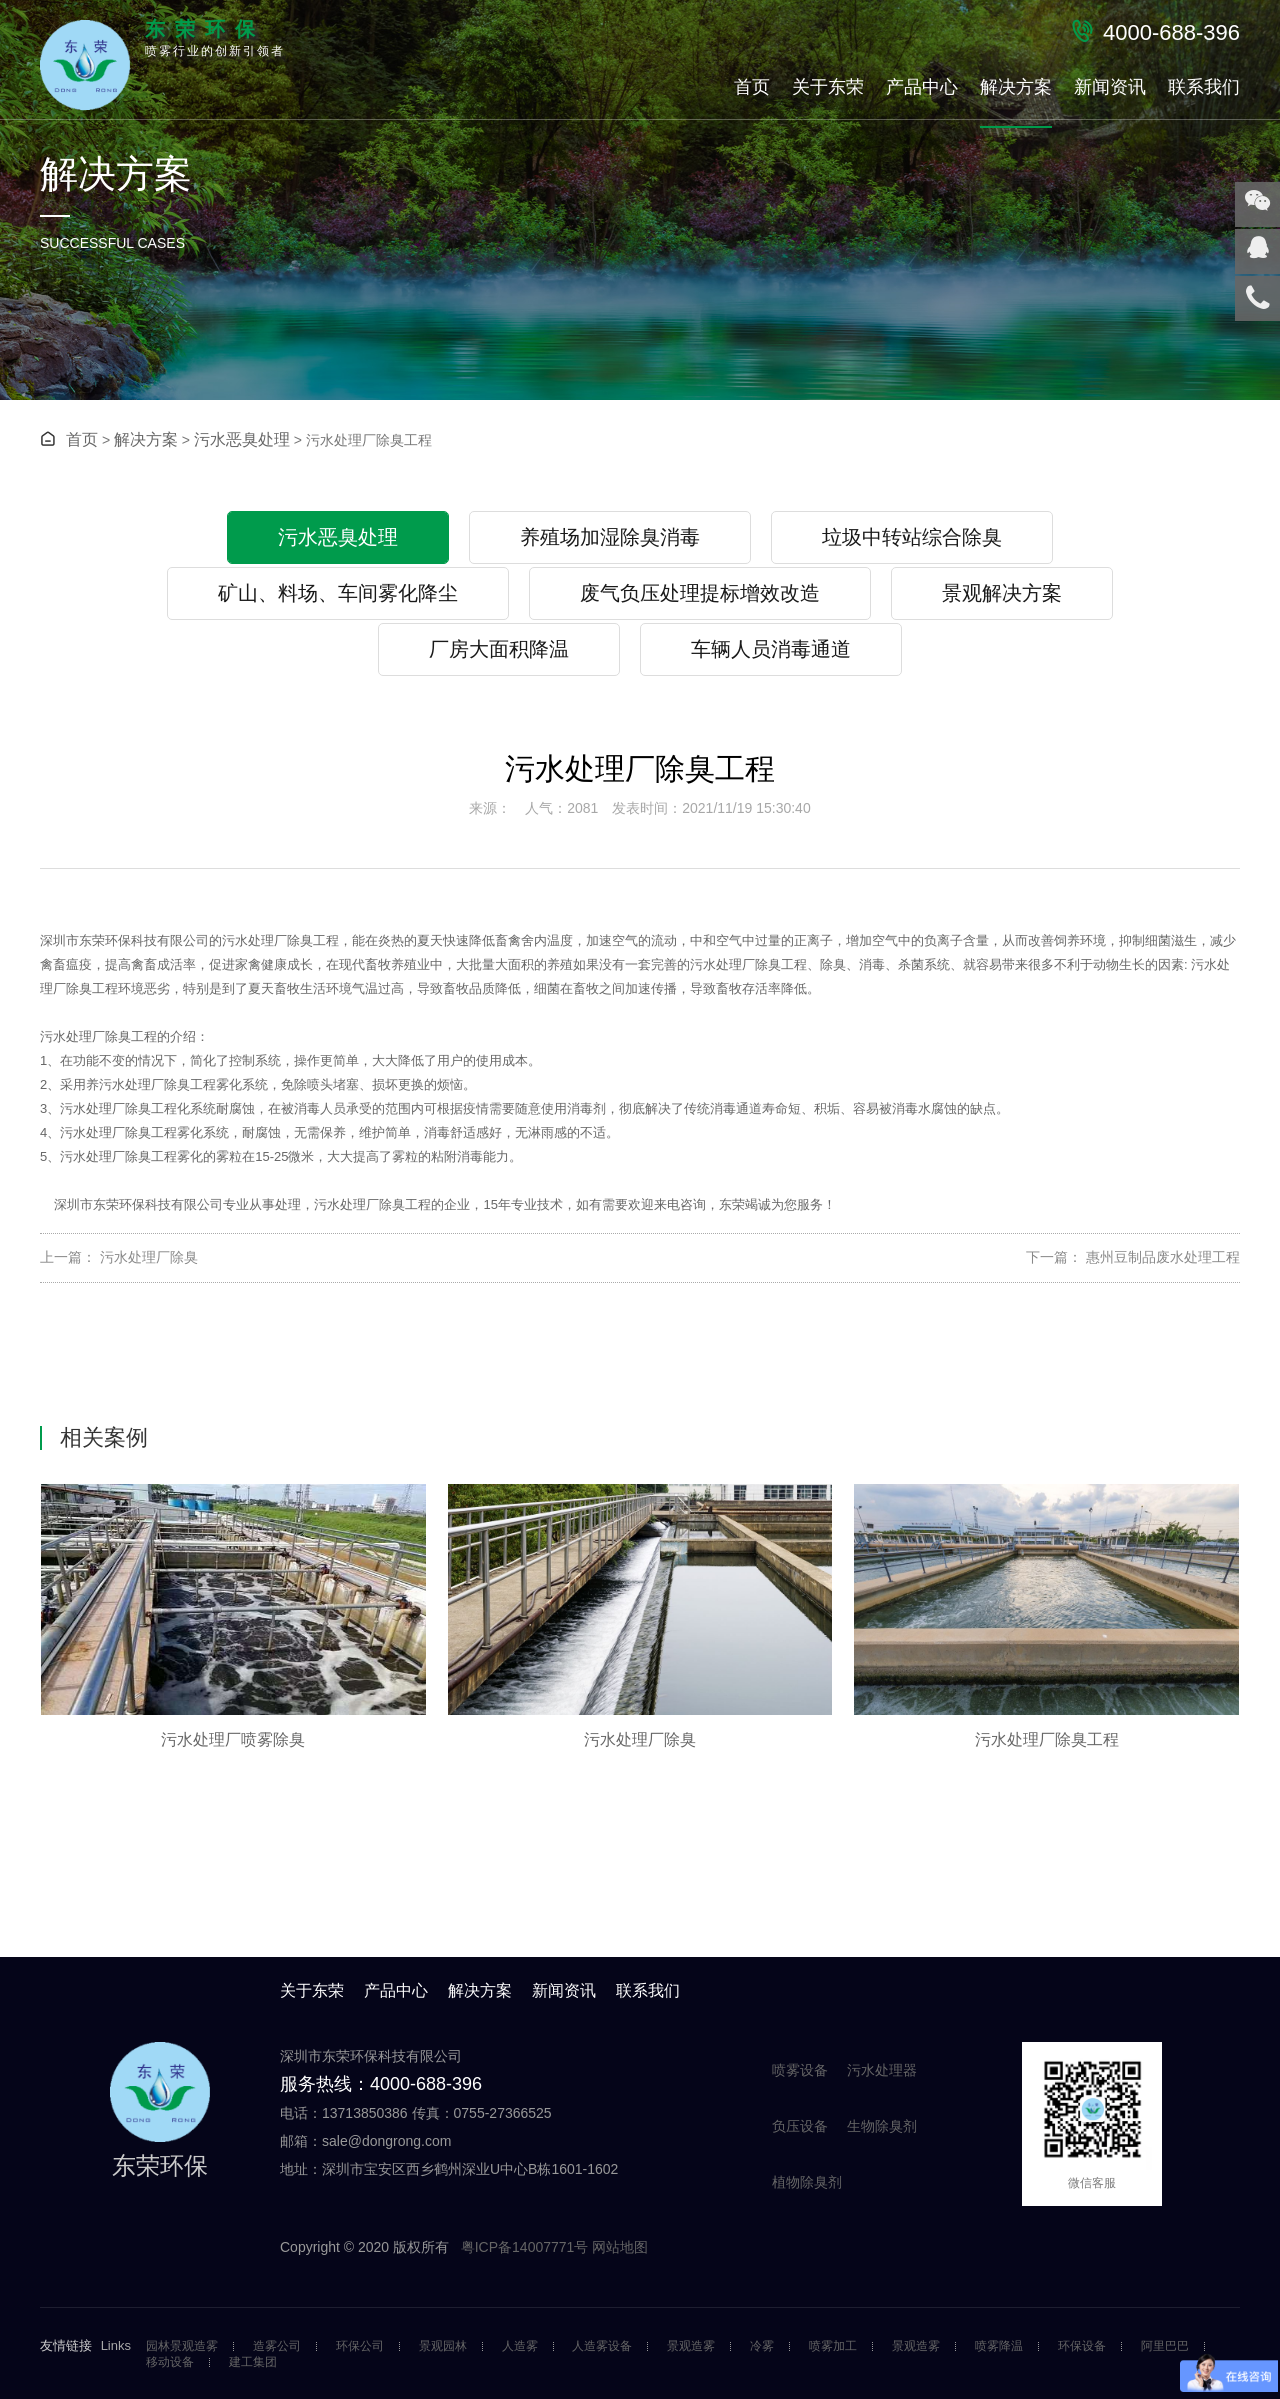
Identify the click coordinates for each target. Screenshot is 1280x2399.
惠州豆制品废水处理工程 (1161, 1257)
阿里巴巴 (1165, 2346)
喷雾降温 (999, 2346)
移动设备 (170, 2362)
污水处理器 (882, 2070)
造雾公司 (277, 2346)
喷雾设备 (800, 2070)
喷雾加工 (833, 2346)
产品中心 (922, 87)
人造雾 (520, 2346)
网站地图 (620, 2247)
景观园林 (443, 2346)
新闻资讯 (1110, 87)
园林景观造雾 (182, 2346)
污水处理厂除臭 (147, 1257)
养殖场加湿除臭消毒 (610, 537)
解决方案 (1016, 87)
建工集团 (253, 2362)
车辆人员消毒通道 (771, 649)
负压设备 (800, 2126)
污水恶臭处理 (242, 439)
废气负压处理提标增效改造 (700, 593)
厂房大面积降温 (499, 649)
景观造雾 (691, 2346)
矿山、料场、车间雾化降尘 (338, 593)
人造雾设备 (602, 2346)
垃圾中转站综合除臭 (912, 537)
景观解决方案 (1002, 593)
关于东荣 (828, 87)
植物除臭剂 (807, 2182)
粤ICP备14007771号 (527, 2247)
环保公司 (360, 2346)
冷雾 (762, 2346)
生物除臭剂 (882, 2126)
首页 (752, 87)
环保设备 (1082, 2346)
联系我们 (1204, 87)
